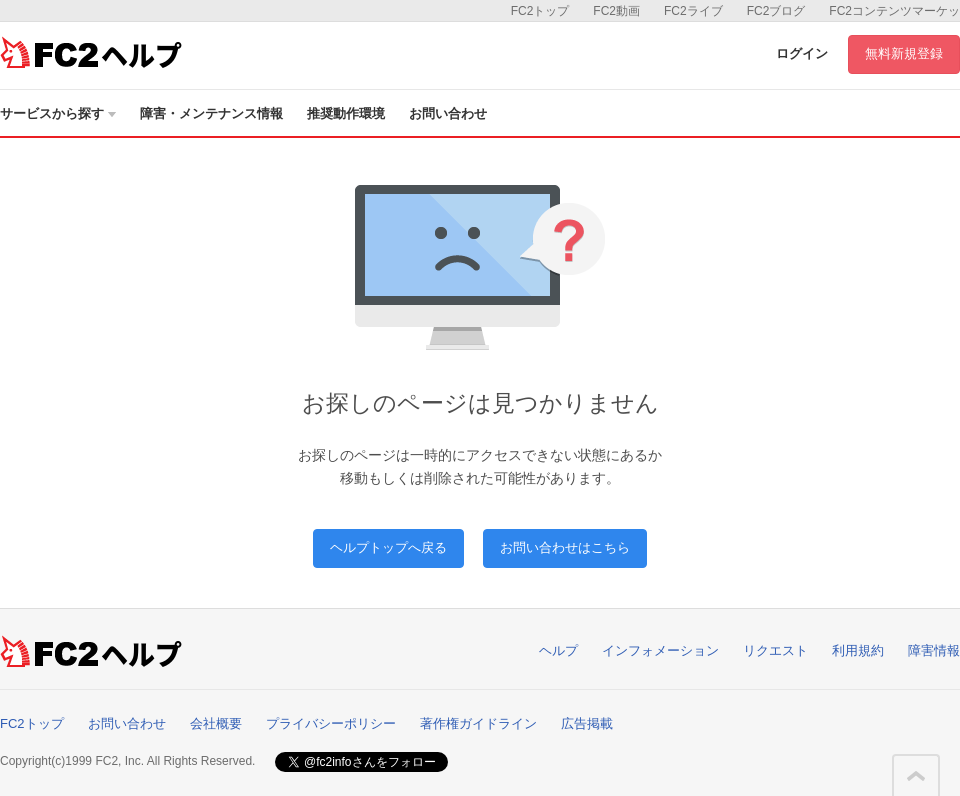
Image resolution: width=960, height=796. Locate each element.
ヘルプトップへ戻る (388, 547)
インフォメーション (660, 650)
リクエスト (775, 650)
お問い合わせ (448, 113)
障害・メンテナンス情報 (211, 113)
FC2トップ (540, 11)
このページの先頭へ (916, 776)
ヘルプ (558, 650)
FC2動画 (616, 11)
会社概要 (216, 723)
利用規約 (858, 650)
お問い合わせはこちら (565, 547)
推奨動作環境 (346, 113)
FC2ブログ (776, 11)
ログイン (802, 53)
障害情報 (934, 650)
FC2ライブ (693, 11)
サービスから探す (58, 113)
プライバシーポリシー (331, 723)
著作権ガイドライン (478, 723)
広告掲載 (587, 723)
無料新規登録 (904, 53)
